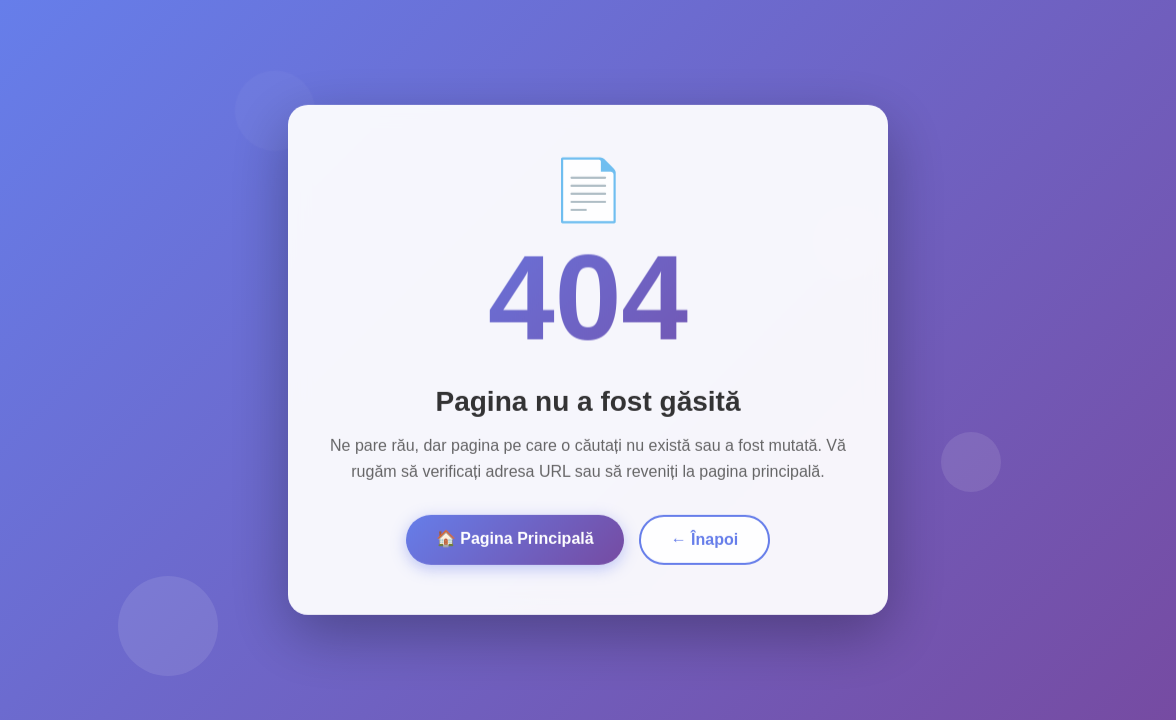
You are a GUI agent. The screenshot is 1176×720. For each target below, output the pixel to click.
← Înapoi (705, 536)
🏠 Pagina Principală (515, 535)
